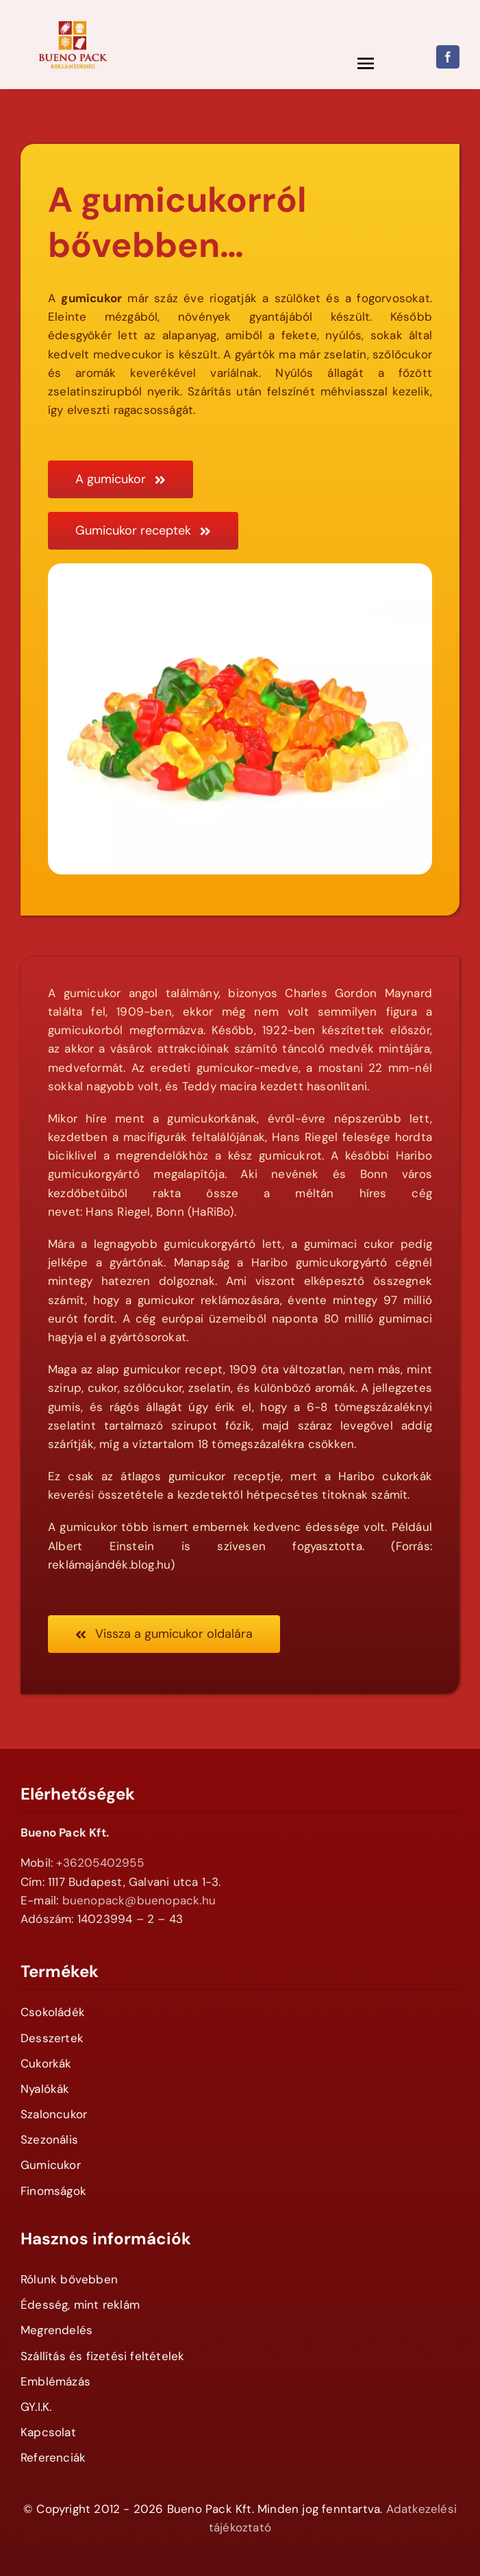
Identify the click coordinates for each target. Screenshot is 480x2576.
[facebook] (447, 57)
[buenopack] (73, 12)
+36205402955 (99, 1862)
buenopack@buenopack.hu (139, 1900)
